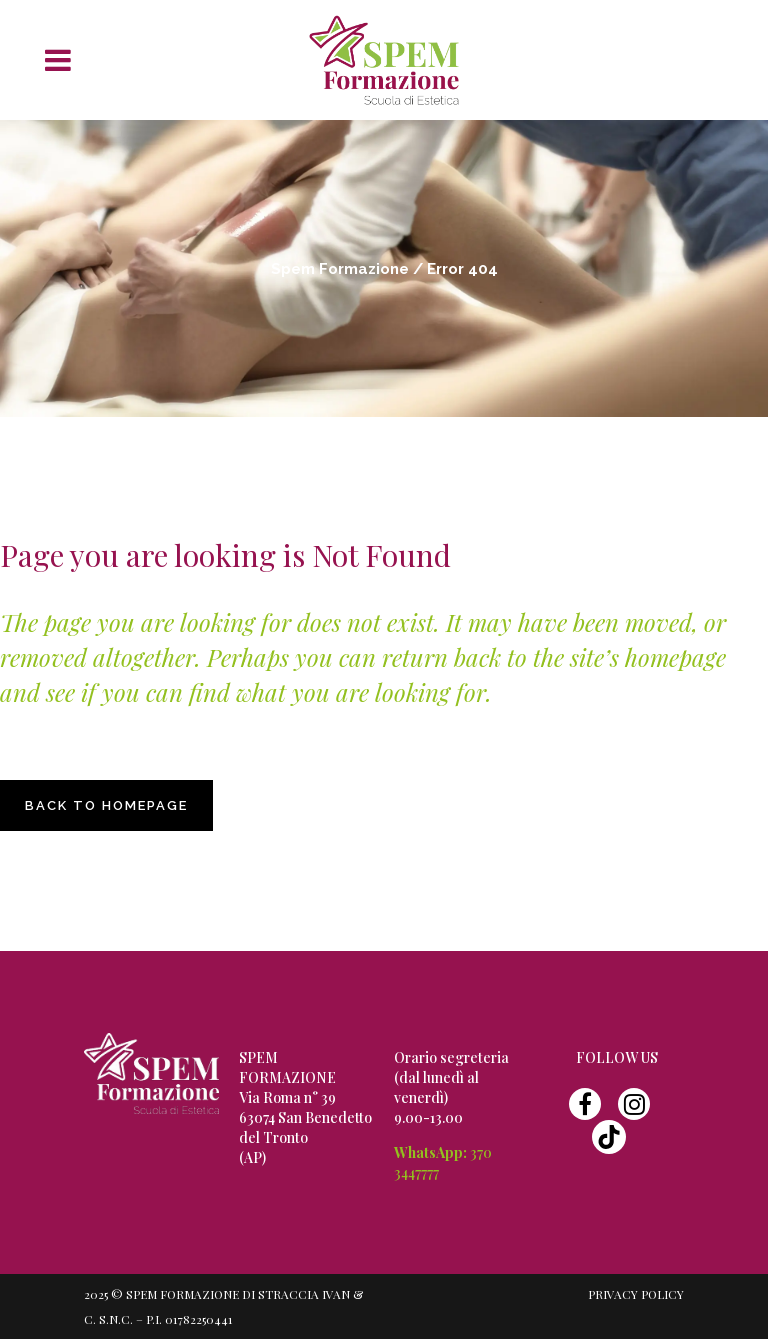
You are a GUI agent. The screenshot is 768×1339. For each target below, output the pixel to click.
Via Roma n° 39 (287, 1097)
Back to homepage (106, 805)
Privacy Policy (636, 1294)
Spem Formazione (340, 269)
